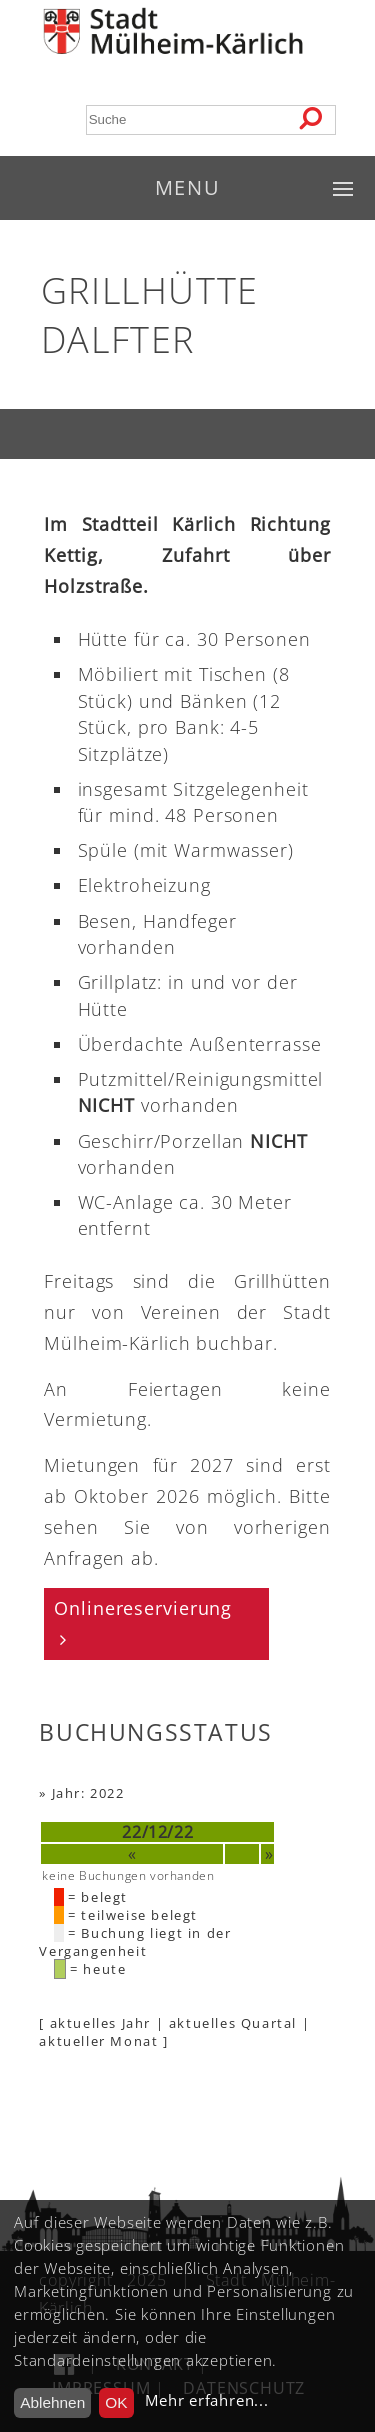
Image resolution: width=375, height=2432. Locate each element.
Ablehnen (52, 2402)
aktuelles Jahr (100, 2023)
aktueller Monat (98, 2041)
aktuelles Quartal (233, 2023)
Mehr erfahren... (206, 2400)
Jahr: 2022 (88, 1793)
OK (116, 2402)
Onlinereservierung (143, 1608)
